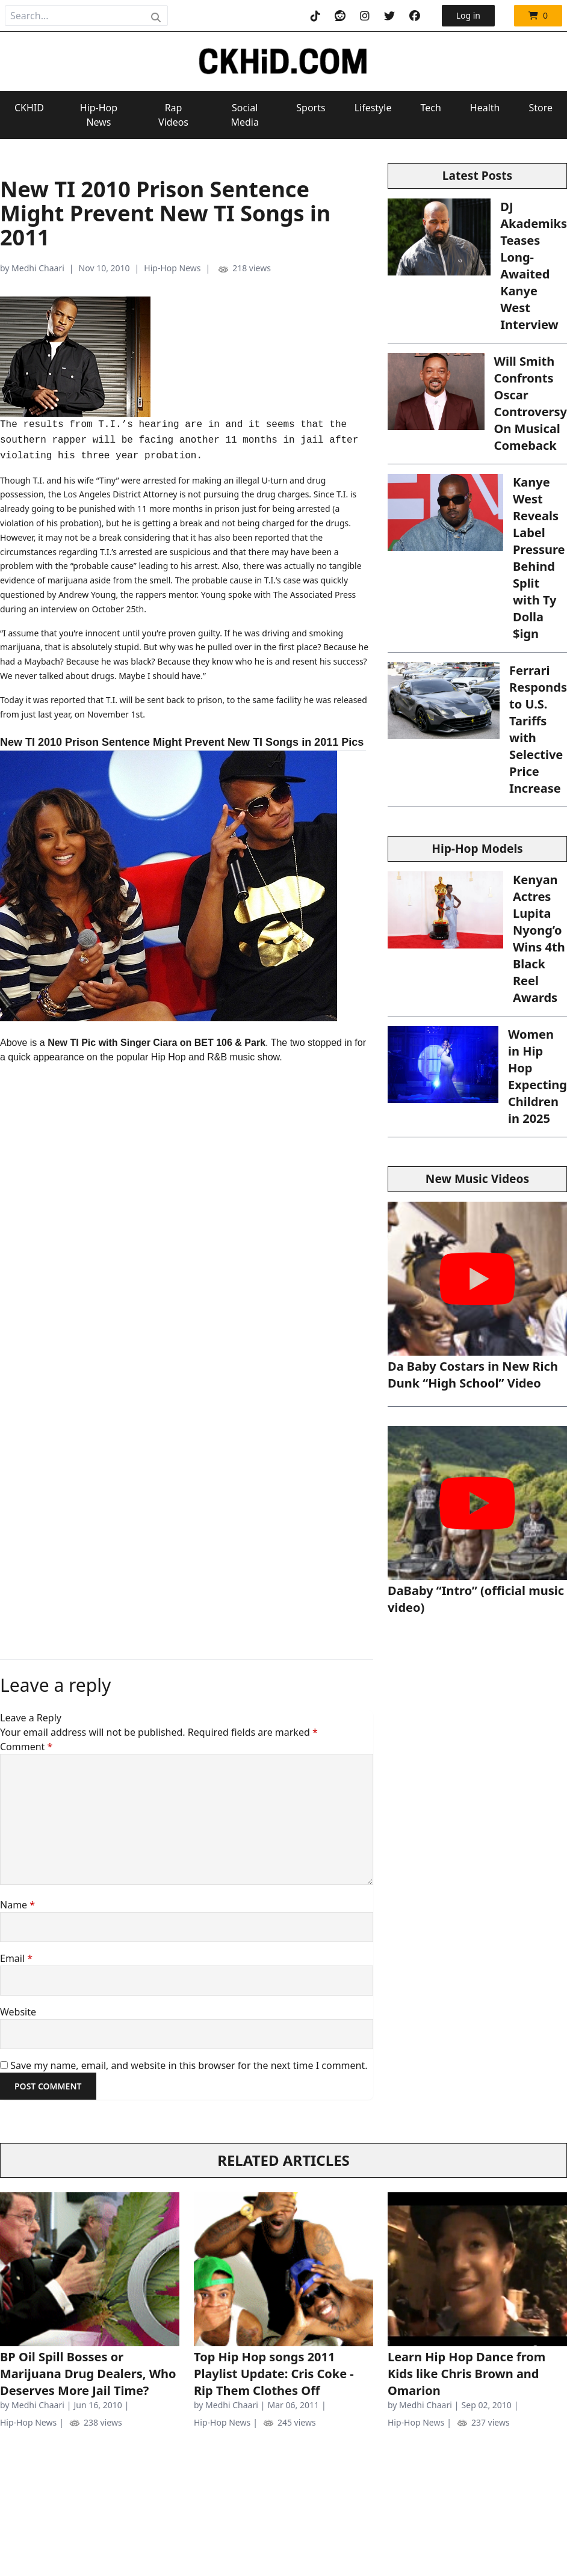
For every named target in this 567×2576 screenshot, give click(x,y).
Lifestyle (373, 107)
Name (17, 1904)
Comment (26, 1746)
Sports (310, 107)
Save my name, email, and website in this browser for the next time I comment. (188, 2065)
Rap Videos (173, 115)
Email (16, 1958)
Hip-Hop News (98, 115)
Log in (468, 15)
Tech (430, 107)
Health (485, 107)
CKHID (29, 107)
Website (18, 2011)
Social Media (244, 115)
